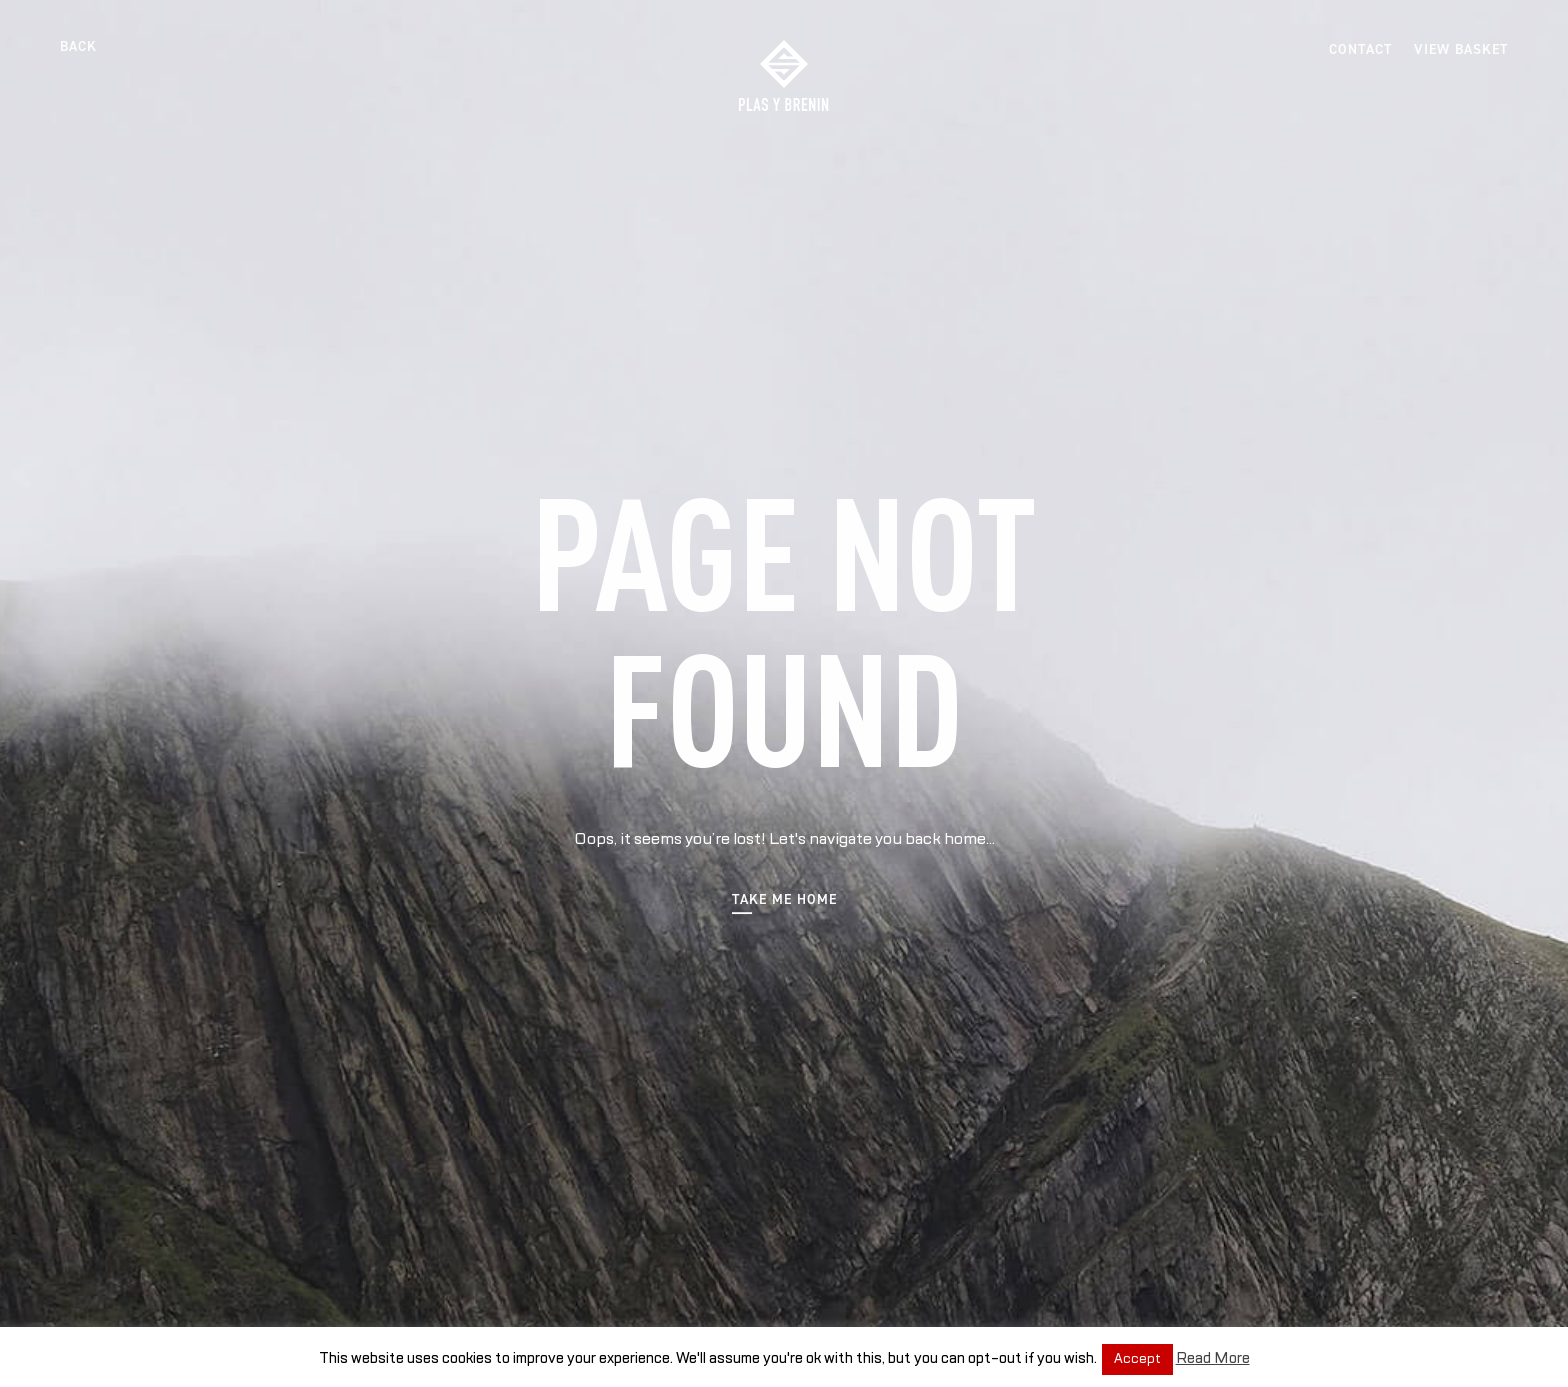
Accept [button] (1137, 1359)
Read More (1213, 1358)
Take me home (784, 900)
